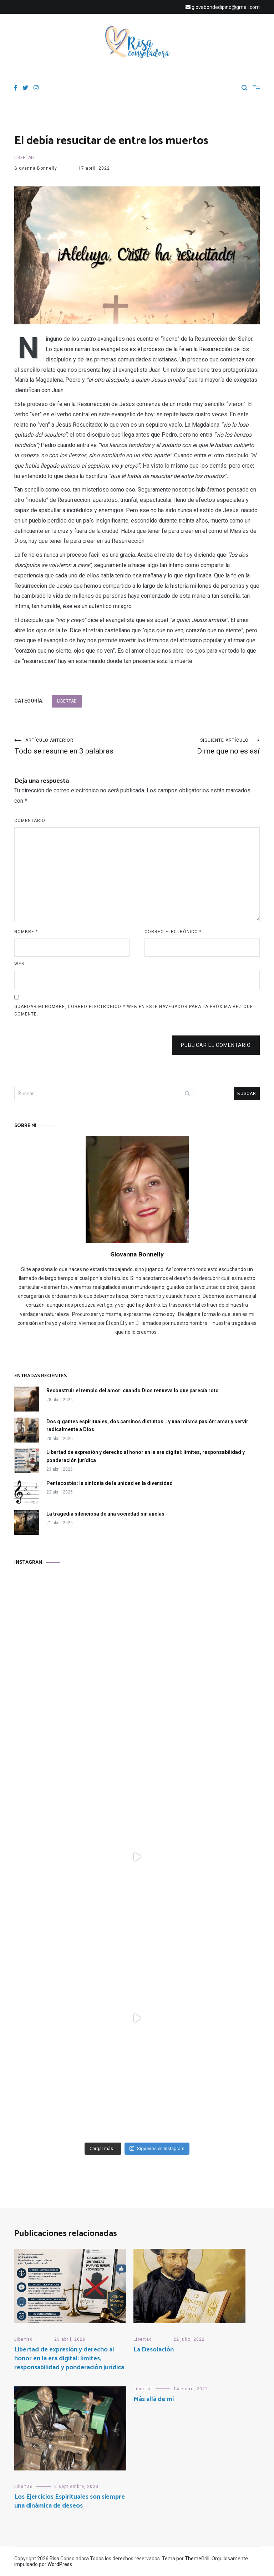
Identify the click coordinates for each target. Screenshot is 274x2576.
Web (19, 963)
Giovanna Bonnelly (35, 168)
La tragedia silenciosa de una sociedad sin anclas (105, 1514)
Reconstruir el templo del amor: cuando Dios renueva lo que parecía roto (132, 1390)
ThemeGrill (197, 2558)
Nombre (26, 931)
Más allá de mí (153, 2399)
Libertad (24, 157)
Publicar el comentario (216, 1045)
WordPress (59, 2564)
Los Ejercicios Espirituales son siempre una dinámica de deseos (69, 2501)
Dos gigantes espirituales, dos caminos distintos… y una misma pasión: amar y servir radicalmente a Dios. (147, 1425)
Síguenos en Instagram (157, 2148)
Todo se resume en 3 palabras (75, 746)
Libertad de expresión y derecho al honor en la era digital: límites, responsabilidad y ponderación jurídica (145, 1456)
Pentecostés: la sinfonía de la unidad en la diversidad (109, 1483)
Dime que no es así (198, 746)
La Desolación (153, 2349)
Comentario (29, 820)
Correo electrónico (173, 931)
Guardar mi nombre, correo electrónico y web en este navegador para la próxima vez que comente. (133, 1010)
